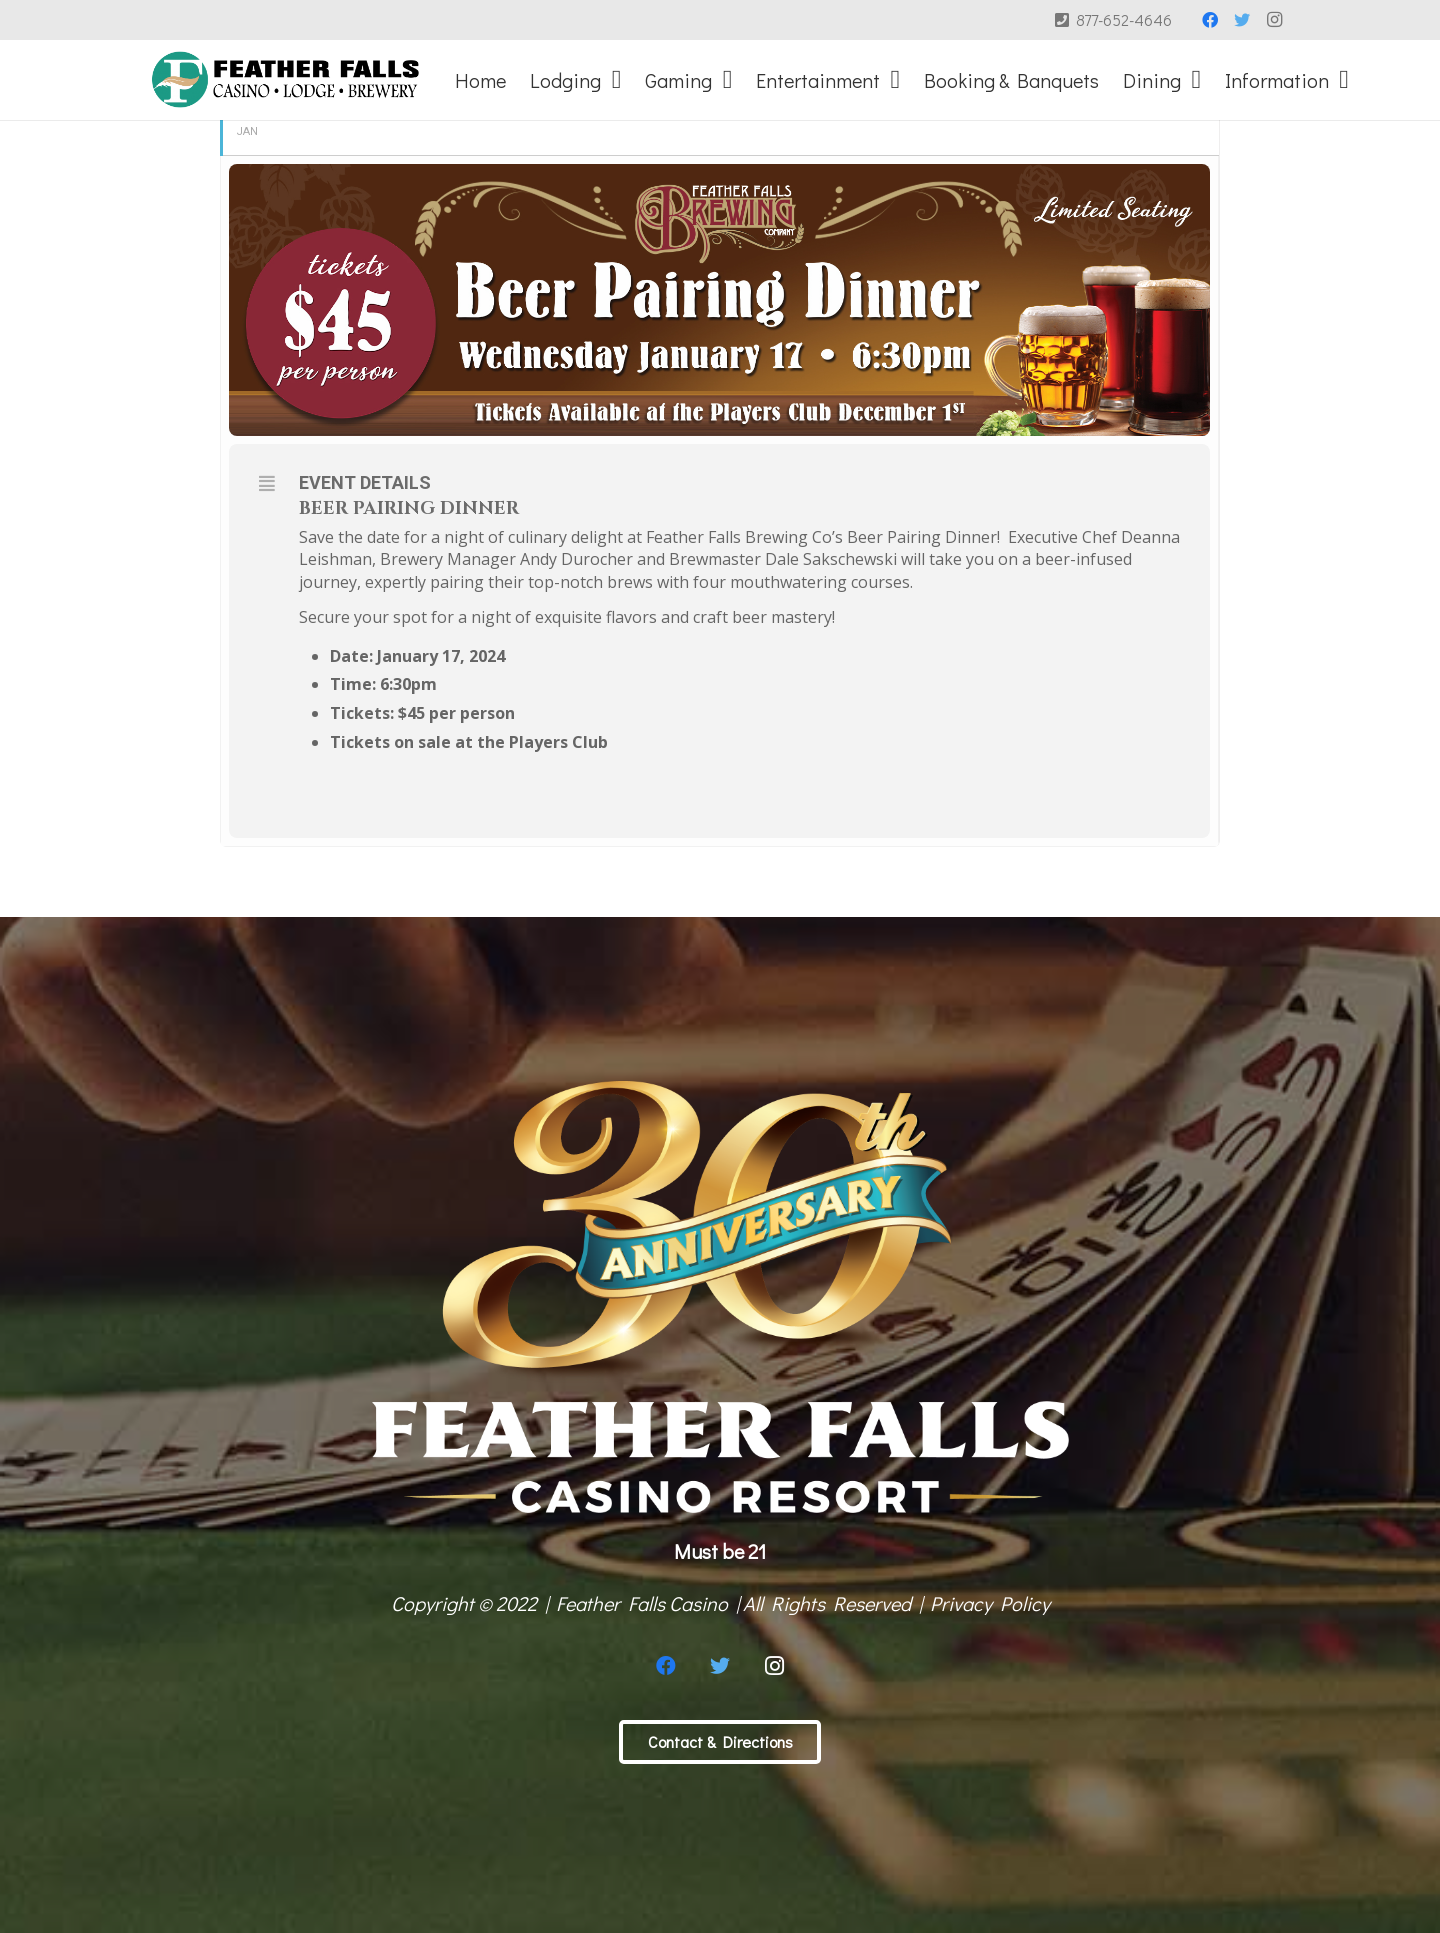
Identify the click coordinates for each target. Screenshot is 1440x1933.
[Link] (285, 80)
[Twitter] (1242, 20)
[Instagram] (1274, 20)
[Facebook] (1210, 20)
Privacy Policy (990, 1603)
